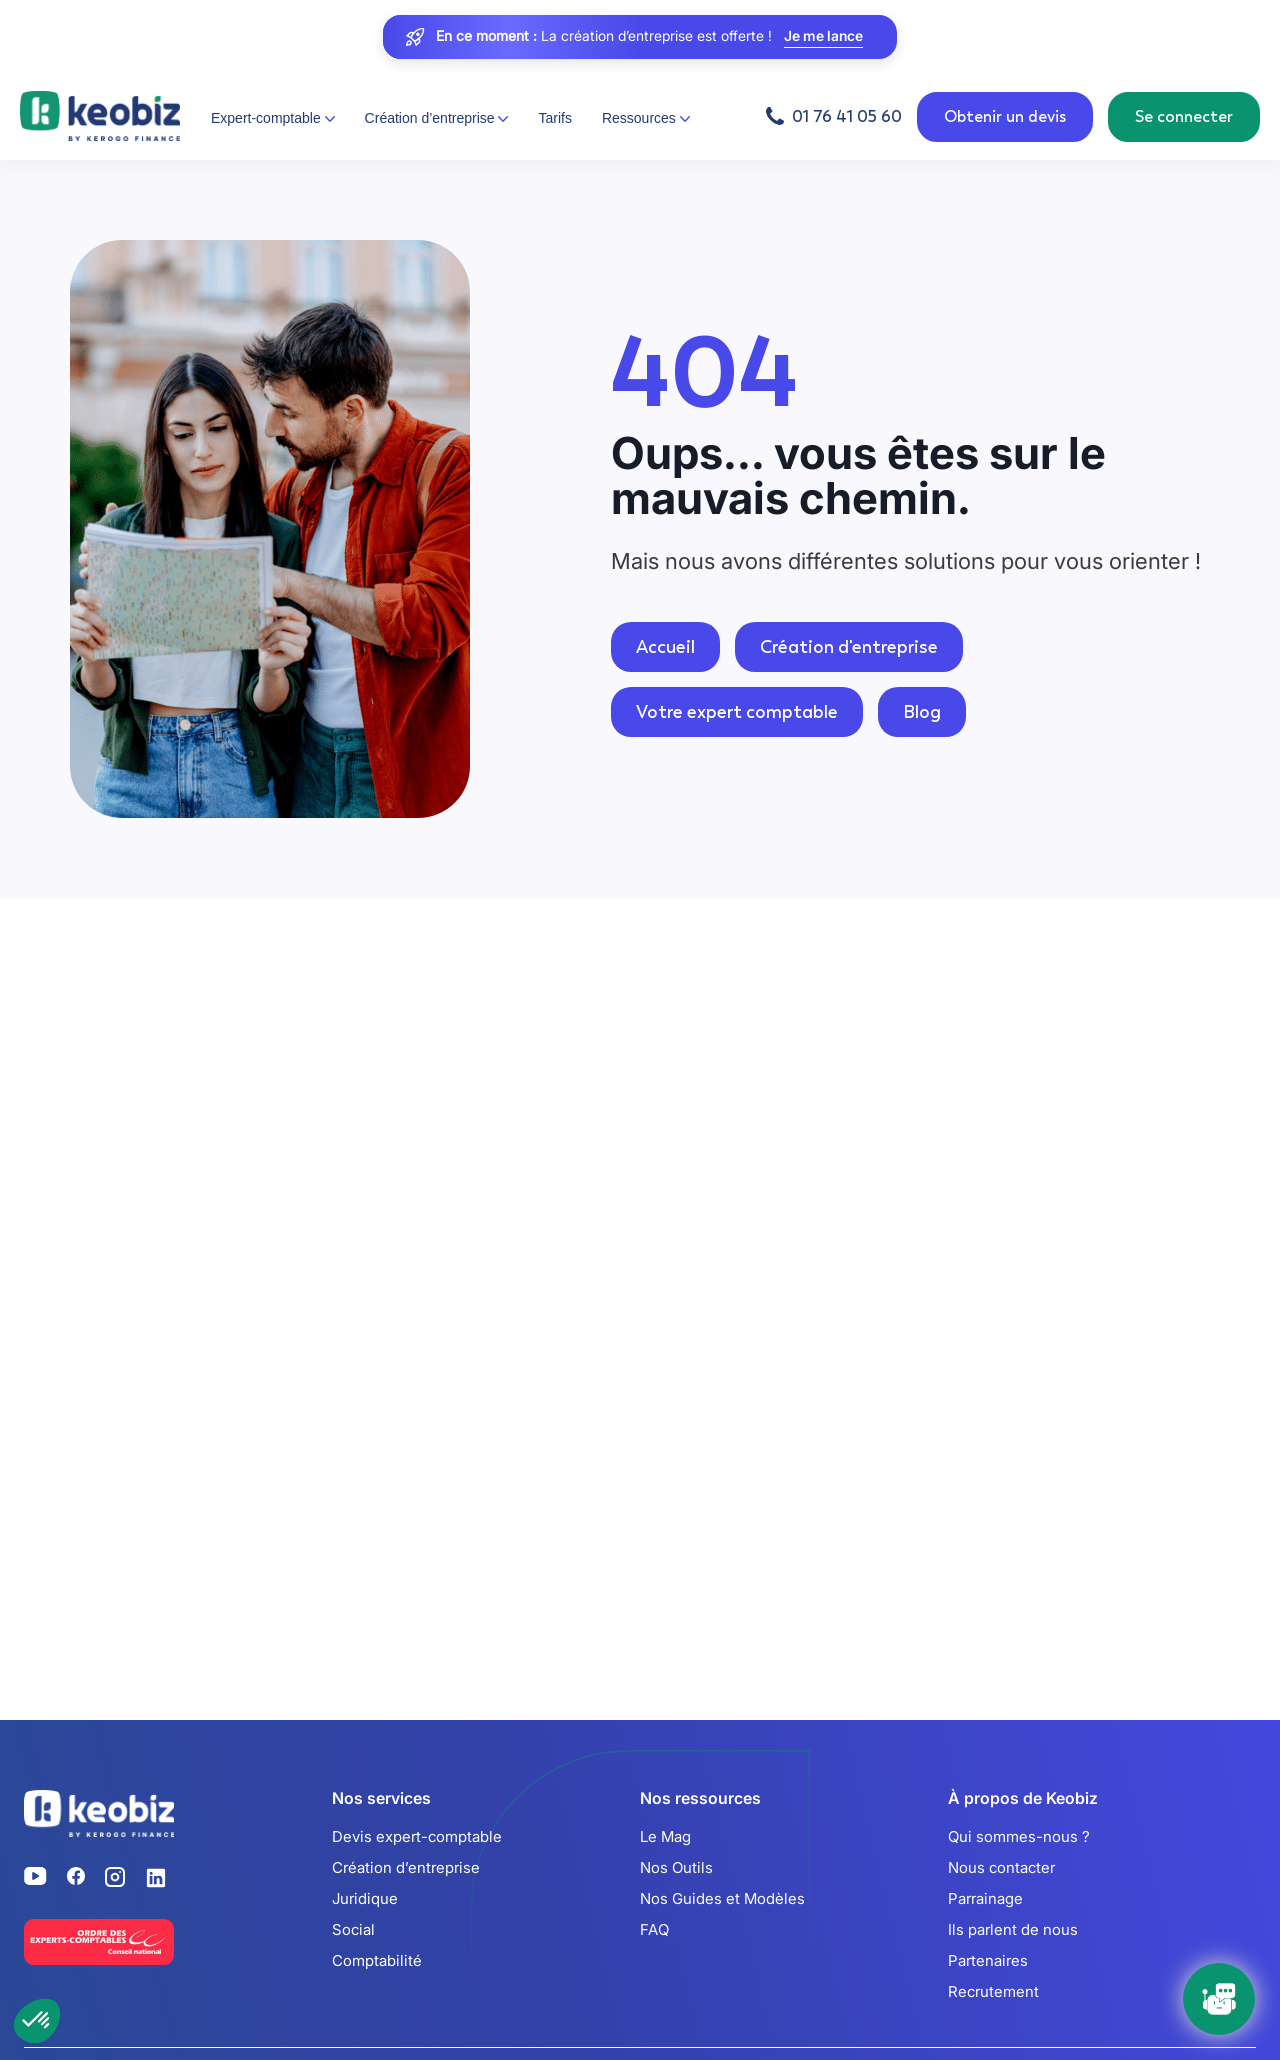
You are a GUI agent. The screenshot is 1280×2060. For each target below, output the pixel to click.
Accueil (665, 647)
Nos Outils (676, 1867)
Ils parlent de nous (1013, 1929)
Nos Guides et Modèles (722, 1898)
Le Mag (665, 1836)
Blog (922, 712)
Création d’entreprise (406, 1867)
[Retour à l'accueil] (100, 117)
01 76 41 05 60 (847, 116)
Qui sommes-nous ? (1019, 1836)
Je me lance (823, 36)
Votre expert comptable (737, 712)
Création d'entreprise (849, 647)
